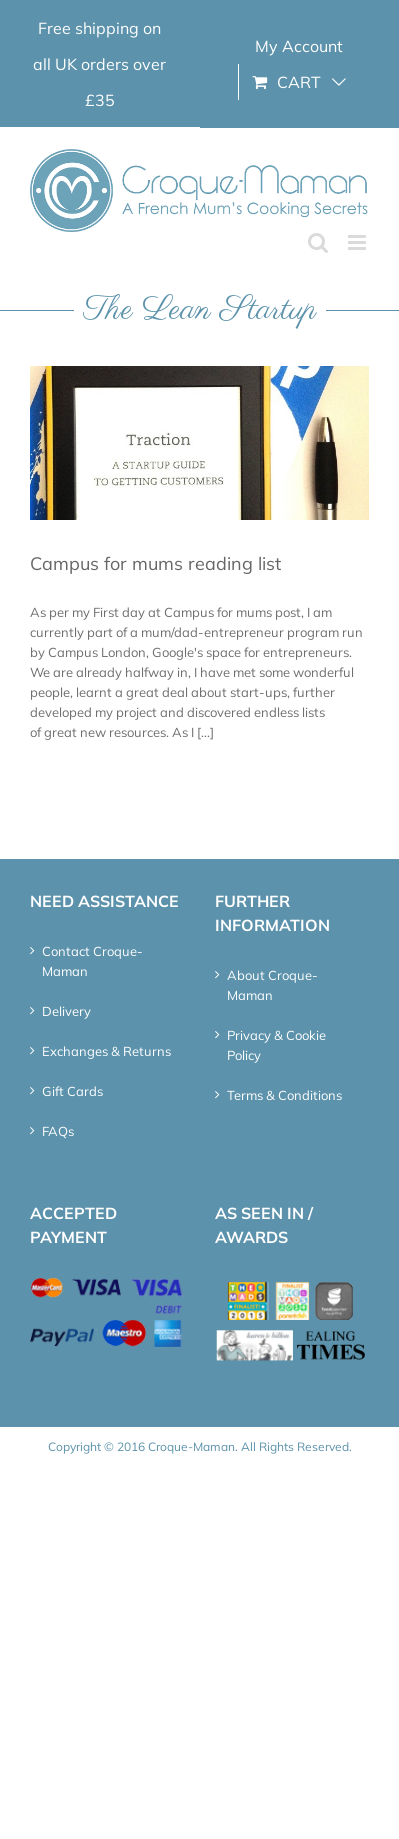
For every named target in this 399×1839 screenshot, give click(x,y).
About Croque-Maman (272, 985)
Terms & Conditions (284, 1095)
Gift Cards (72, 1091)
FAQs (58, 1131)
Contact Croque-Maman (92, 961)
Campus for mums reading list (155, 563)
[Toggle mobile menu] (358, 242)
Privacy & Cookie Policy (276, 1045)
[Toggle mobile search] (318, 242)
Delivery (66, 1011)
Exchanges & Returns (106, 1051)
